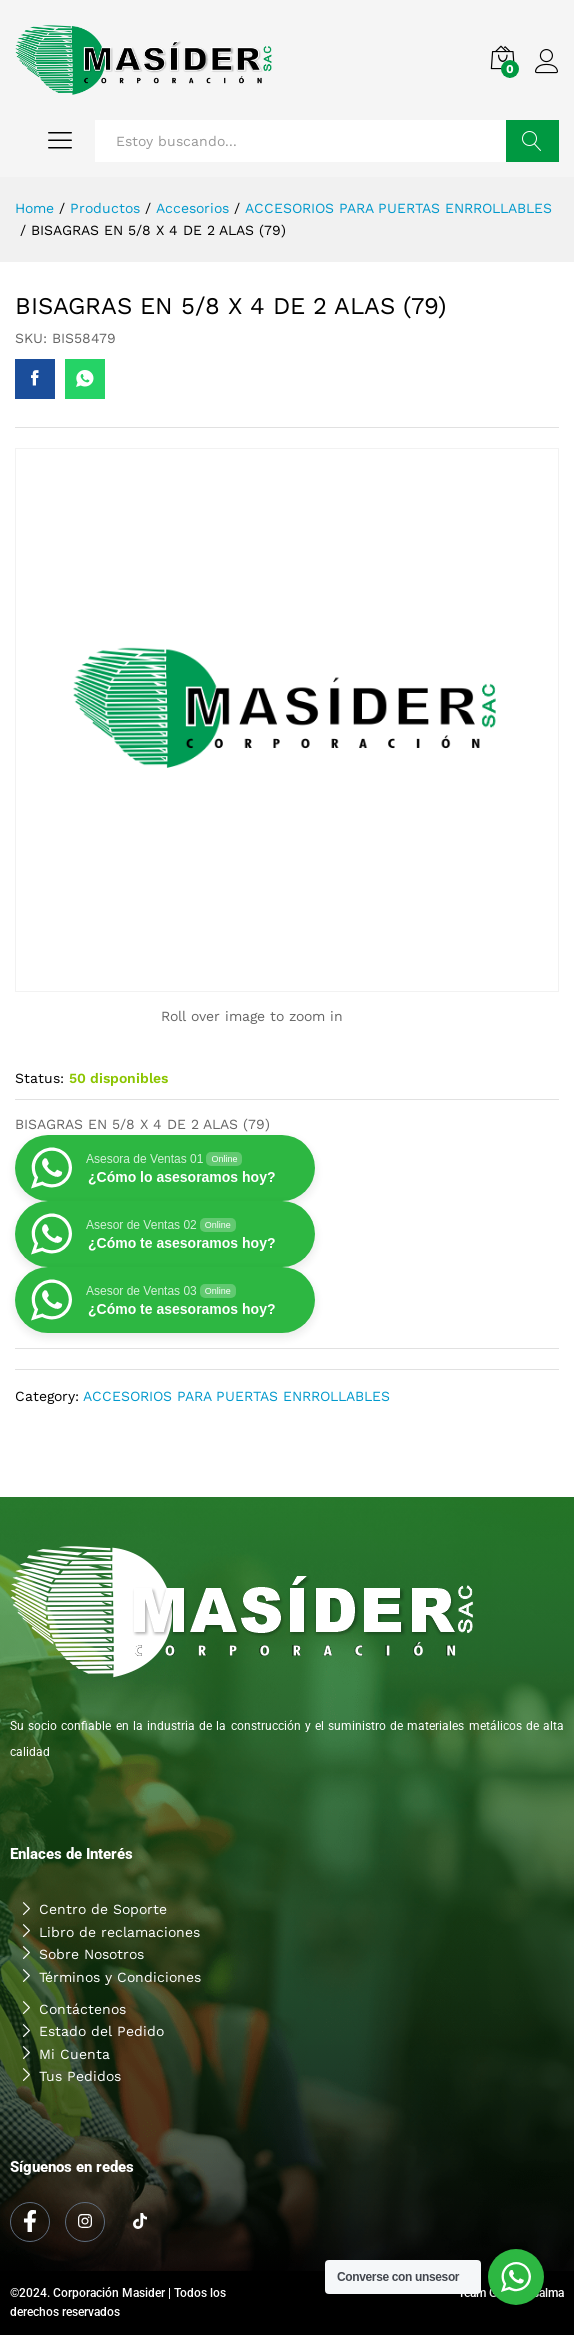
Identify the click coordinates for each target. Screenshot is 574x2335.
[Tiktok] (140, 2223)
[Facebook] (30, 2222)
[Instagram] (85, 2222)
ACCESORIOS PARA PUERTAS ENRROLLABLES (236, 1396)
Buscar (532, 141)
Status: (39, 1078)
